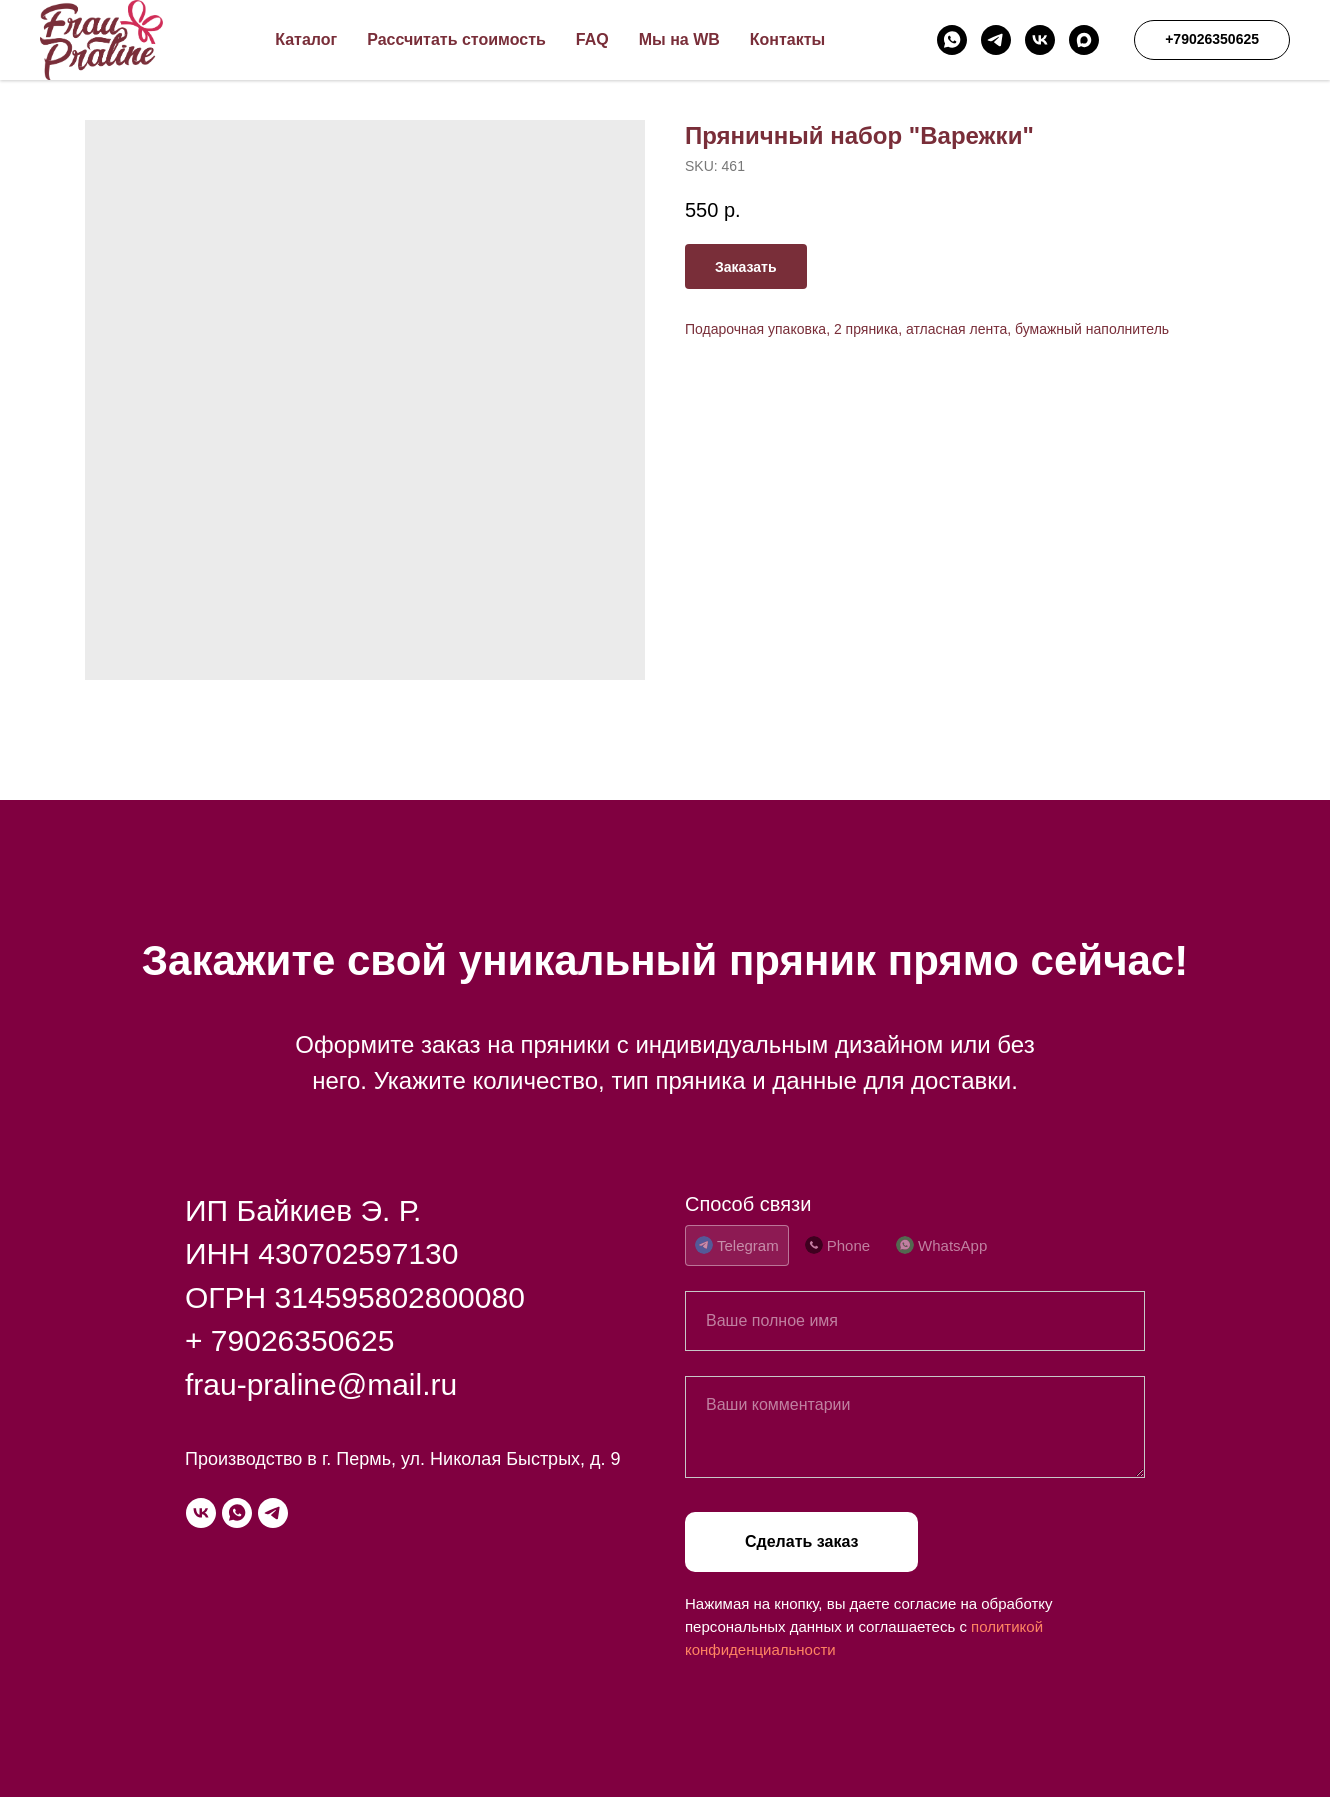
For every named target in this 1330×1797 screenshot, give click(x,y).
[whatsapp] (952, 40)
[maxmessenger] (1084, 40)
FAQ (592, 39)
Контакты (787, 39)
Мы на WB (679, 39)
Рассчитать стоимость (456, 39)
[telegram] (996, 40)
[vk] (1040, 40)
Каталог (306, 39)
